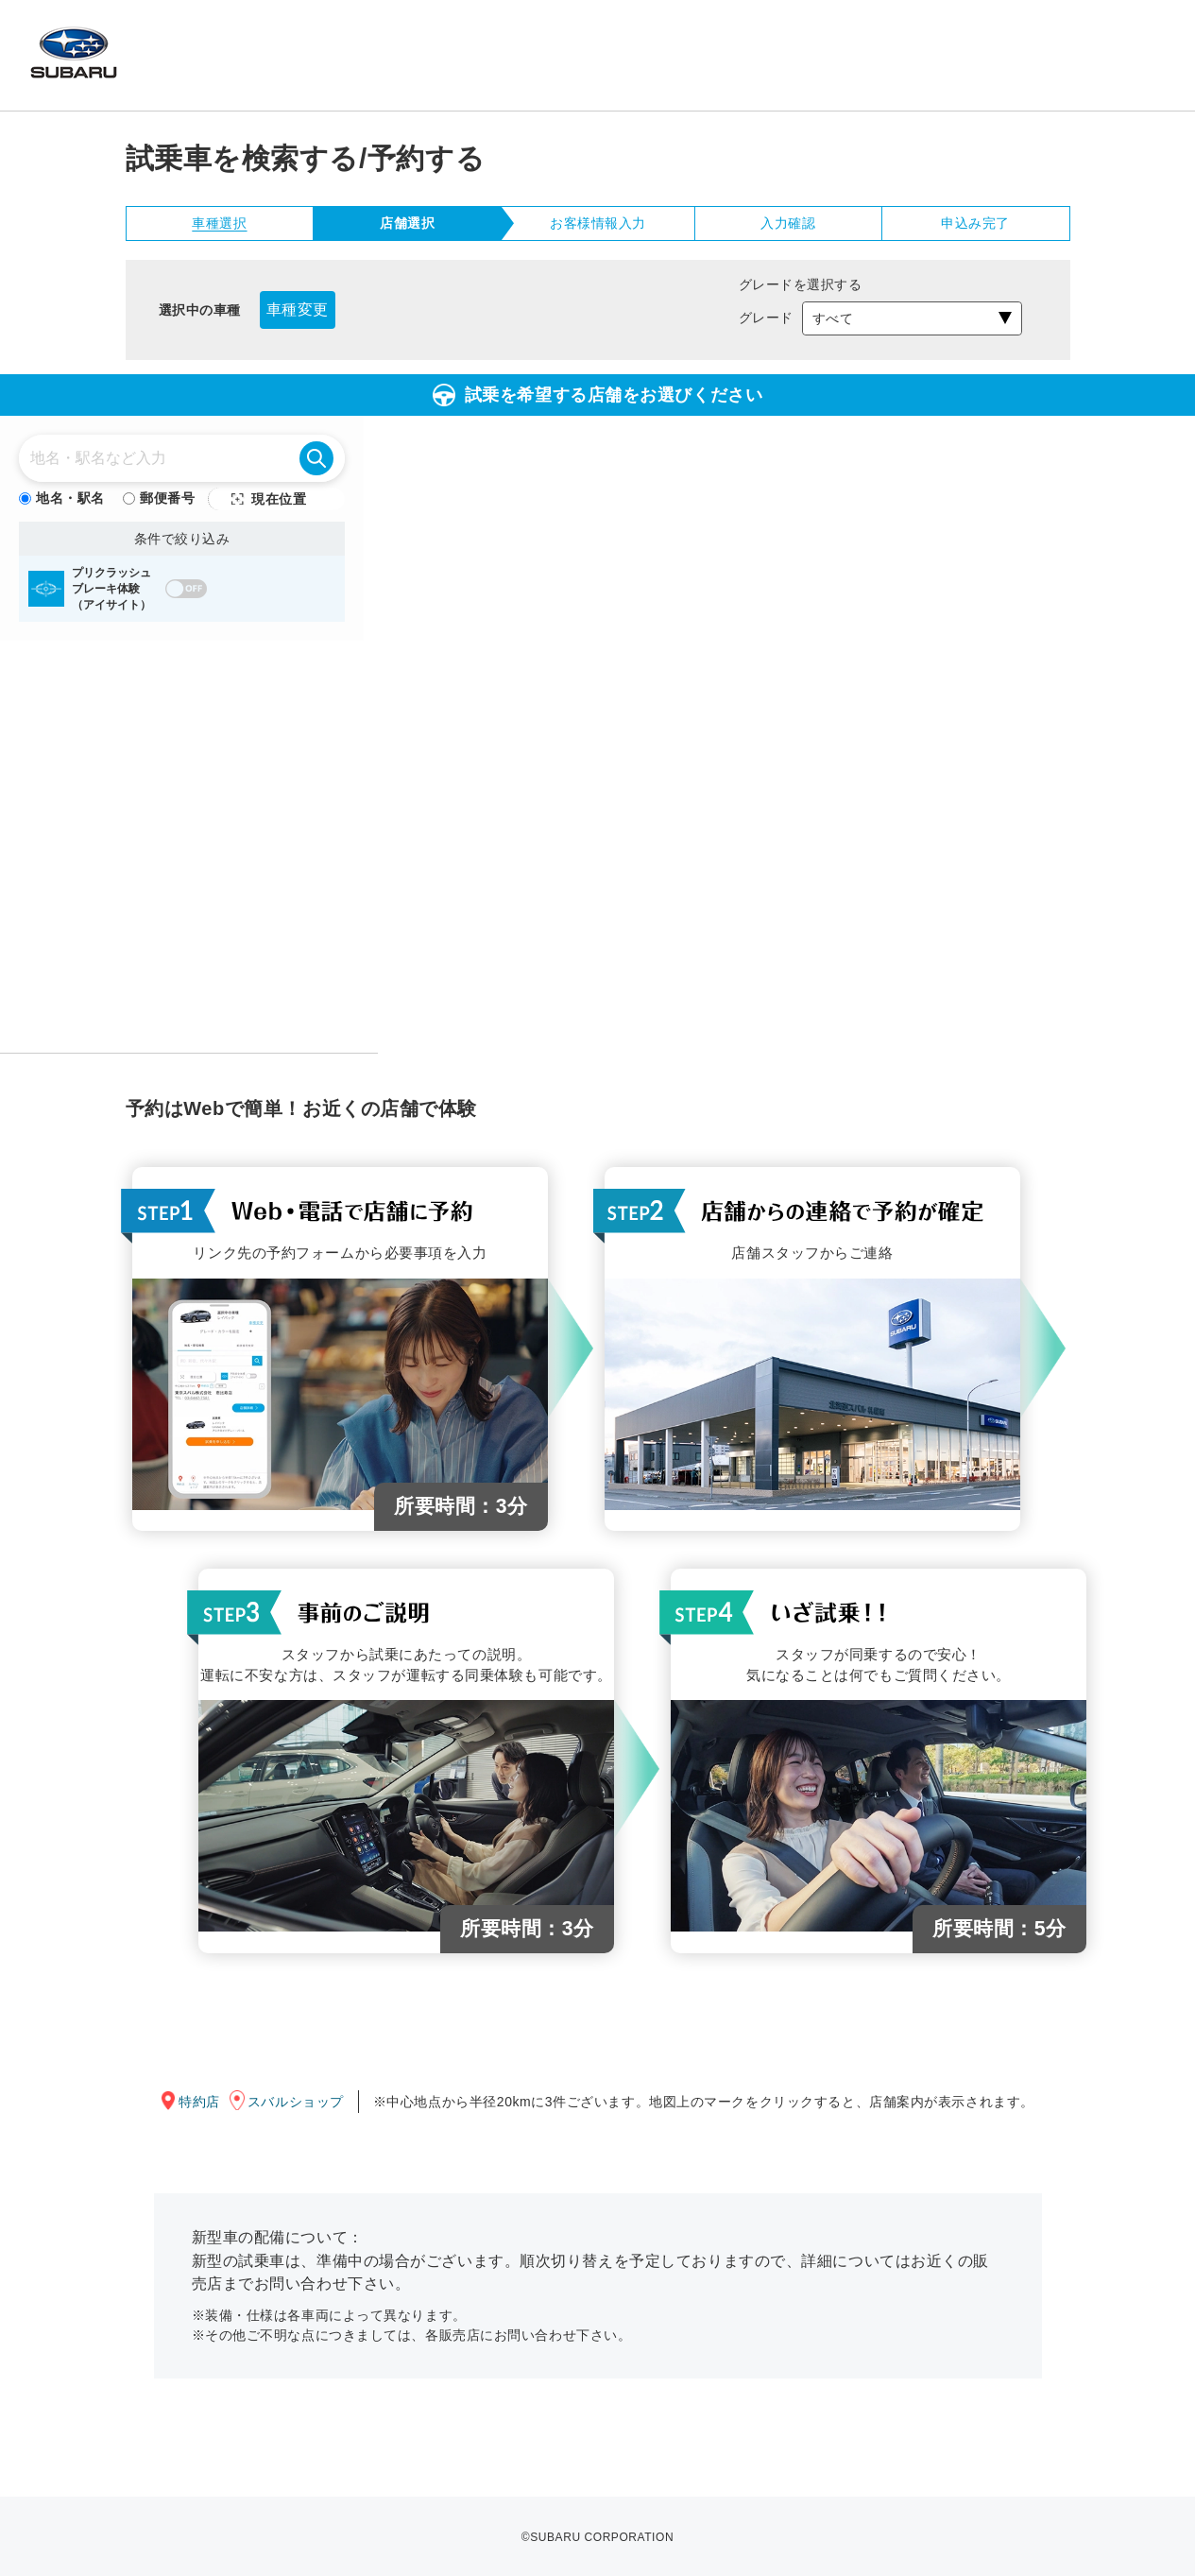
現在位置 (278, 499)
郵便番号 (159, 498)
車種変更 (297, 309)
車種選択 (219, 223)
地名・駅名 (62, 498)
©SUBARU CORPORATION (597, 2537)
